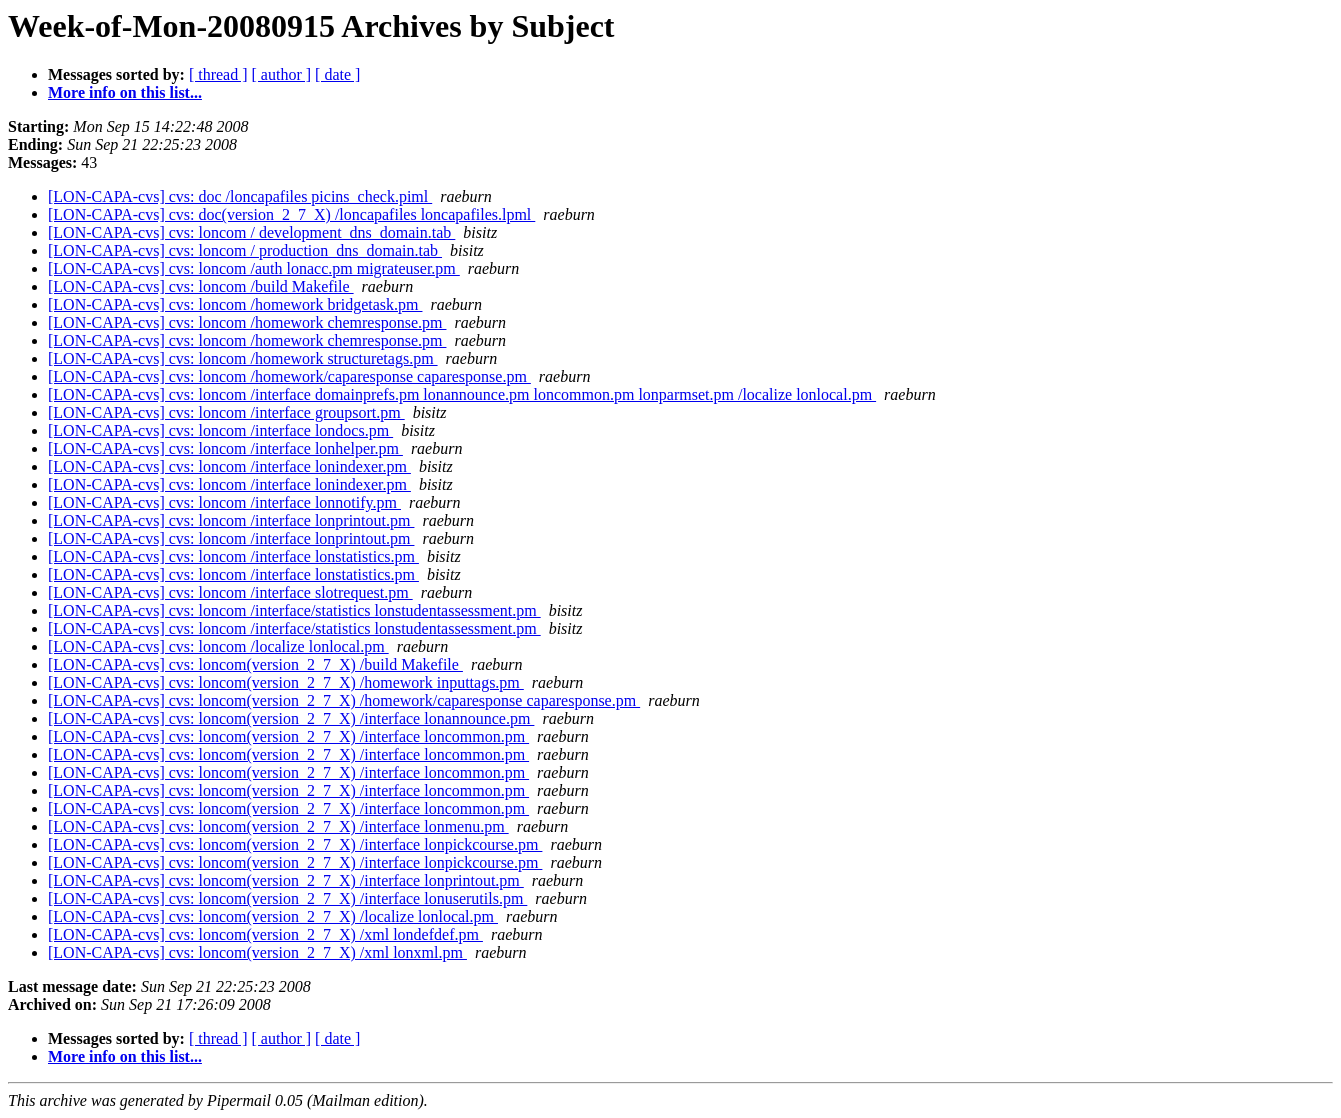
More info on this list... (125, 92)
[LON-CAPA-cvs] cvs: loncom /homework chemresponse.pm (247, 322)
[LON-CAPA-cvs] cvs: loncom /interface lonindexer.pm (229, 466)
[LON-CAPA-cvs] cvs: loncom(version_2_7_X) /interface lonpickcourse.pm (295, 844)
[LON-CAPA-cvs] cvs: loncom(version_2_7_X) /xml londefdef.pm (265, 934)
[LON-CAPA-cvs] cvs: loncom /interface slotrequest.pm (230, 592)
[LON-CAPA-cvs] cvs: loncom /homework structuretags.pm (243, 358)
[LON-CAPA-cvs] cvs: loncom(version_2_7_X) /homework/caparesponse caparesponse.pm (344, 700)
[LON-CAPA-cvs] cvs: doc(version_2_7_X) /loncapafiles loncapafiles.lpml (291, 214)
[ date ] (337, 74)
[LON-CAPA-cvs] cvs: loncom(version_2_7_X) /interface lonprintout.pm (286, 880)
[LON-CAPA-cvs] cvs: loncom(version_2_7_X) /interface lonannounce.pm (291, 718)
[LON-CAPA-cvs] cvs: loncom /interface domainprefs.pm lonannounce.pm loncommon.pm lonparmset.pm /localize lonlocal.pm (462, 394)
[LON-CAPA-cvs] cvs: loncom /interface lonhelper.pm (225, 448)
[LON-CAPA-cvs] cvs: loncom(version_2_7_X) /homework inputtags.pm (286, 682)
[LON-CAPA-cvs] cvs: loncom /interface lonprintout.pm (231, 520)
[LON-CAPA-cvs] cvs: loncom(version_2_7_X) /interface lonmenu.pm (278, 826)
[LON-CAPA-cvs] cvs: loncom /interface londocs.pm (220, 430)
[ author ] (282, 74)
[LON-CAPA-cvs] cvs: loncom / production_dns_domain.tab (245, 250)
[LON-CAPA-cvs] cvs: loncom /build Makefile (201, 286)
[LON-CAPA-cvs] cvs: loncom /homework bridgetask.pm (235, 304)
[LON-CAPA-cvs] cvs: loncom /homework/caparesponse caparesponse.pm (289, 376)
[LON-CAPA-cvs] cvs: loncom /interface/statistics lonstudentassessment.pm (294, 610)
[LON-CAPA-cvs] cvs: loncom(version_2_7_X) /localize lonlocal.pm (273, 916)
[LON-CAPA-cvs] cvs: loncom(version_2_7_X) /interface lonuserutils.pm (287, 898)
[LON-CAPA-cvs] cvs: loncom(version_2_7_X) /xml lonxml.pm (257, 952)
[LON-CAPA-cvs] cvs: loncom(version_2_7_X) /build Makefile (255, 664)
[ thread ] (218, 74)
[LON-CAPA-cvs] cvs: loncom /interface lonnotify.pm (224, 502)
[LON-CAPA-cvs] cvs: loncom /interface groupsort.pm (226, 412)
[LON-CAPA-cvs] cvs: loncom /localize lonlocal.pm (218, 646)
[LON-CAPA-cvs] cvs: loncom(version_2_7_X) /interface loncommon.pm (288, 736)
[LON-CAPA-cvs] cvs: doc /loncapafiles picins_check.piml (240, 196)
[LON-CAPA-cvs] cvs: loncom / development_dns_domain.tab (251, 232)
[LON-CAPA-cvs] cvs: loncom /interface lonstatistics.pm (233, 556)
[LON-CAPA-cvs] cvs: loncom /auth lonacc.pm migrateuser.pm (254, 268)
